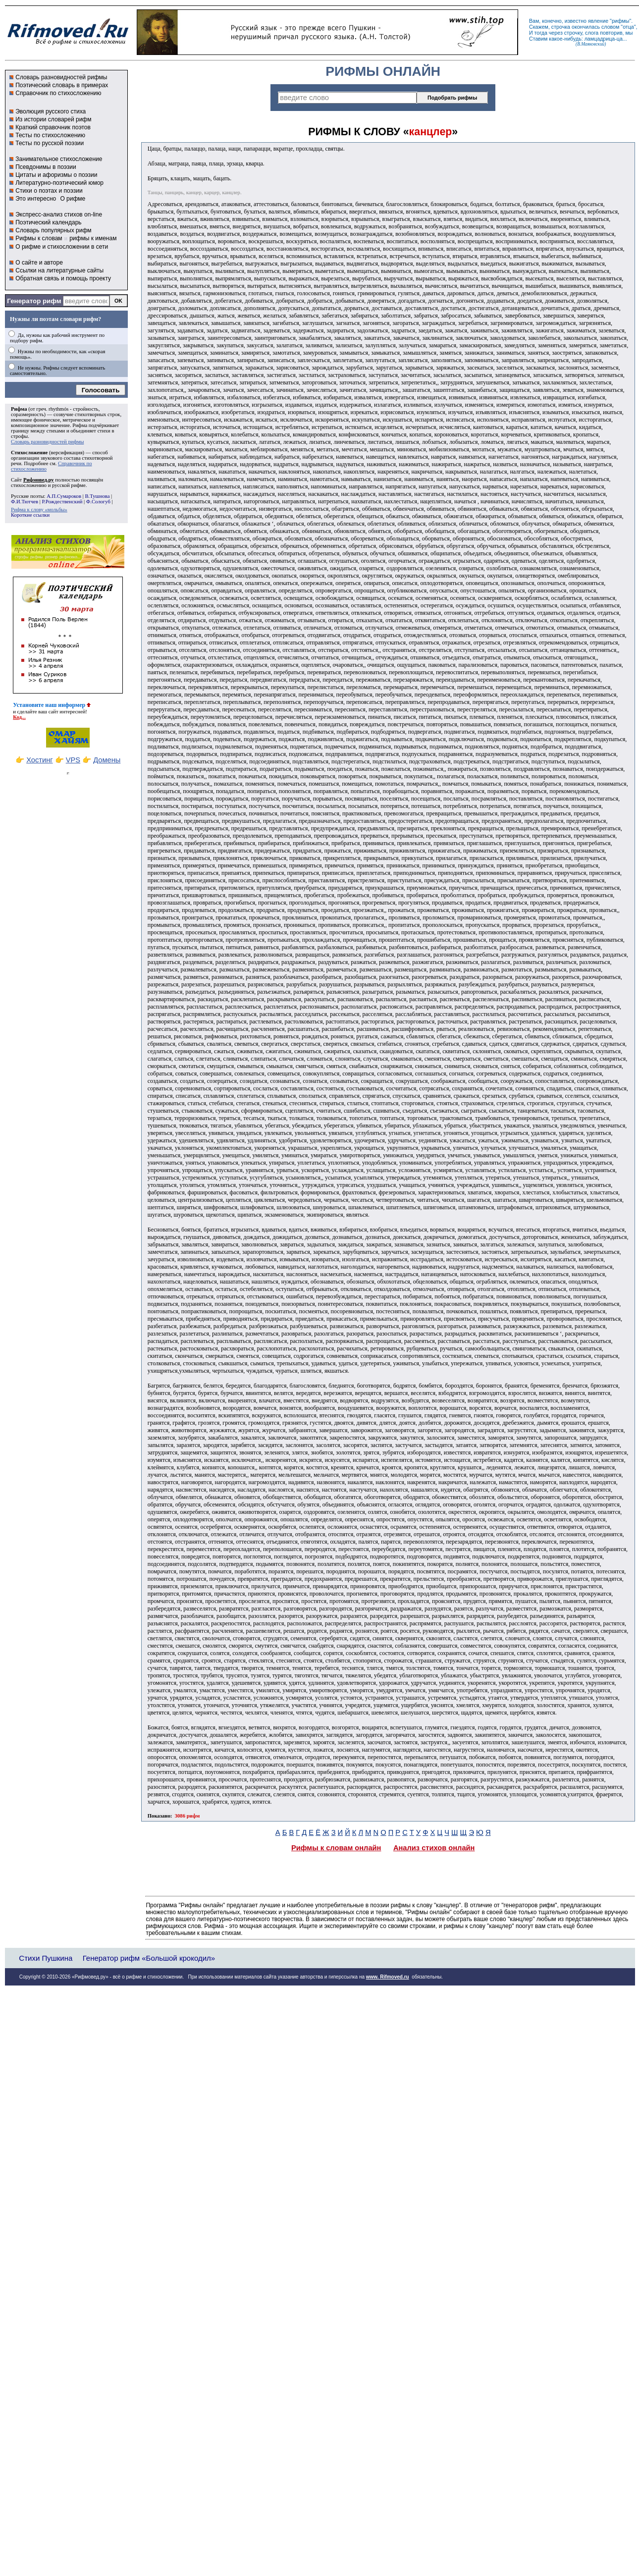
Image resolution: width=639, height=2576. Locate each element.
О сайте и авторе (39, 262)
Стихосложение (29, 452)
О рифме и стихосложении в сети (61, 246)
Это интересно (35, 198)
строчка (560, 27)
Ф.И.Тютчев (24, 501)
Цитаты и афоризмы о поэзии (56, 174)
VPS (73, 760)
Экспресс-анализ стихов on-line (58, 214)
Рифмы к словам (38, 238)
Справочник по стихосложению (58, 93)
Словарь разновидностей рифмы (61, 77)
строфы (19, 436)
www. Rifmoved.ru (387, 1977)
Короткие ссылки (30, 515)
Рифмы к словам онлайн (336, 1848)
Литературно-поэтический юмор (59, 182)
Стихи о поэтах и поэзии (48, 190)
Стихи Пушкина (45, 1958)
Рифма (19, 409)
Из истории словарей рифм (53, 119)
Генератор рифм (34, 301)
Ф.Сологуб (98, 501)
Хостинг (39, 760)
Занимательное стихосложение (58, 159)
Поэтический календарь (48, 222)
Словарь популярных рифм (53, 230)
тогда (540, 33)
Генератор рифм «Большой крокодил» (149, 1958)
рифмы (621, 21)
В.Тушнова (97, 496)
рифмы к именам (92, 238)
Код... (19, 717)
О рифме (72, 198)
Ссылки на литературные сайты (59, 270)
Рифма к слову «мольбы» (39, 509)
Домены (106, 760)
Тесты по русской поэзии (49, 143)
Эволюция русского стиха (50, 111)
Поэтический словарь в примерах (61, 85)
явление (598, 21)
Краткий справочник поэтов (53, 127)
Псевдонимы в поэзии (45, 166)
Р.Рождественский (62, 501)
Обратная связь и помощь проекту (63, 278)
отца (628, 27)
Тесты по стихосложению (50, 135)
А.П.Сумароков (64, 496)
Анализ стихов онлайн (434, 1848)
